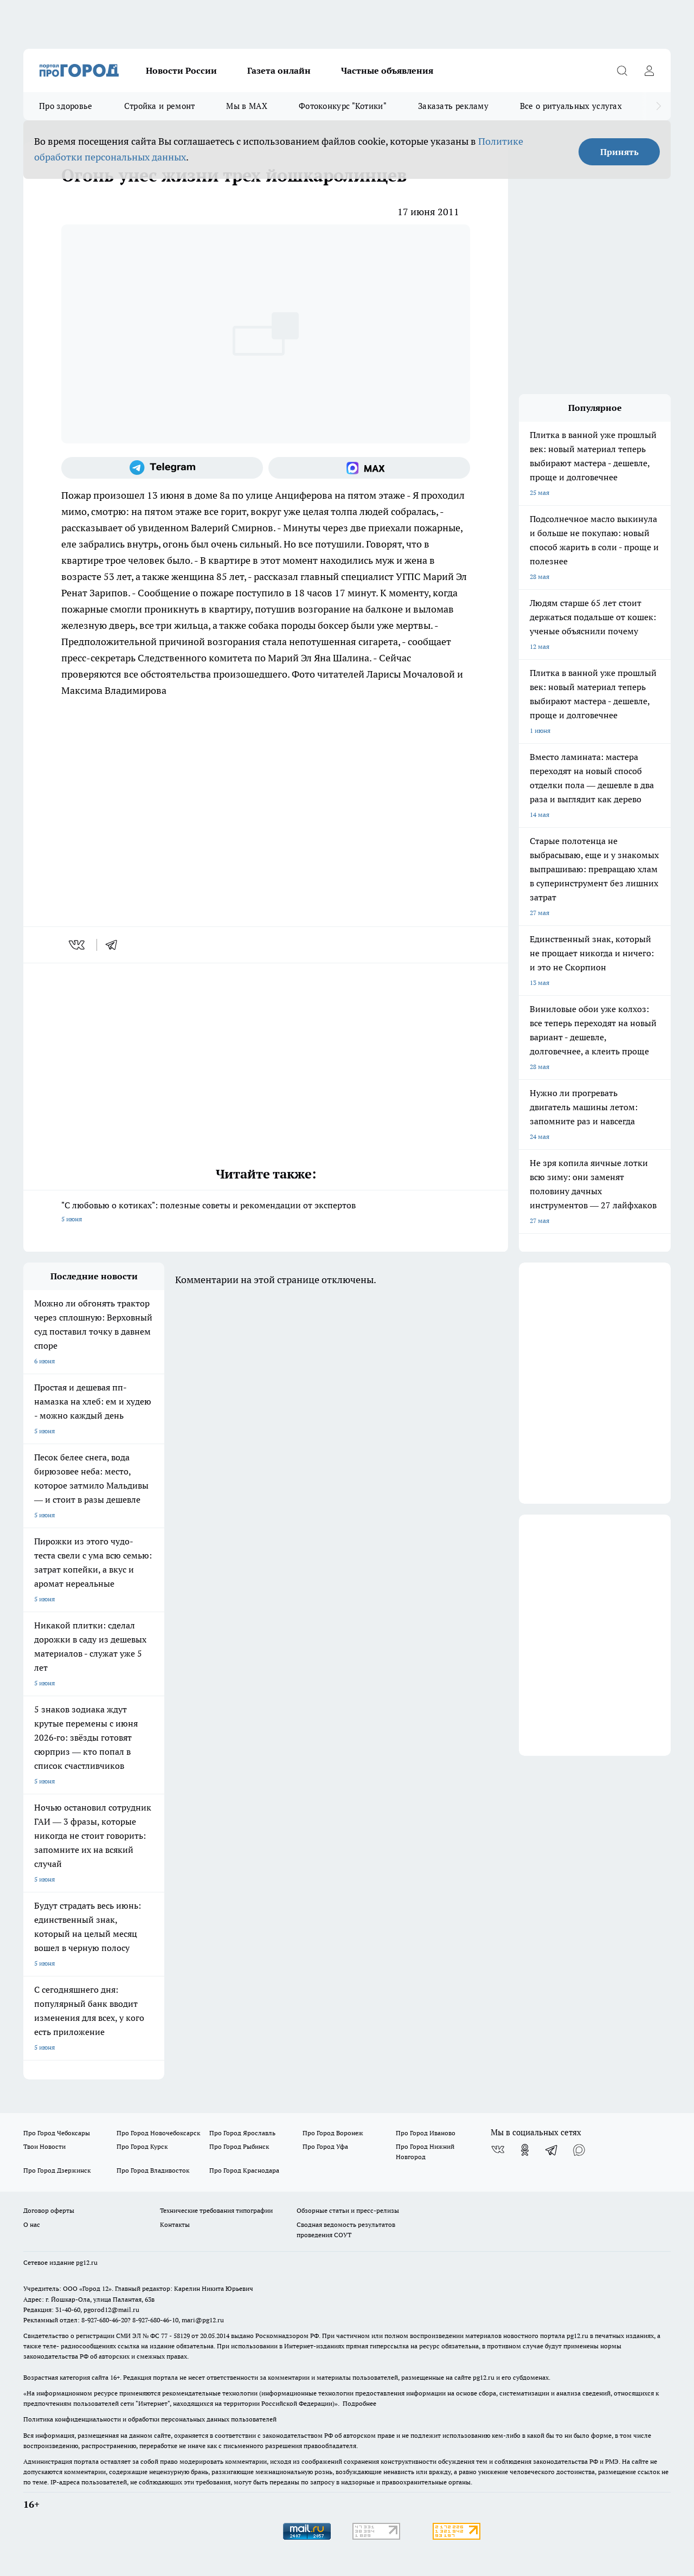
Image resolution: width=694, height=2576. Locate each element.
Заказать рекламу (453, 106)
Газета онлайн (279, 70)
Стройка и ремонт (159, 106)
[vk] (77, 944)
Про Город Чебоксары (56, 2133)
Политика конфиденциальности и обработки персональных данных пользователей (150, 2419)
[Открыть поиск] (622, 70)
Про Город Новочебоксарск (158, 2133)
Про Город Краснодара (244, 2170)
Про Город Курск (142, 2146)
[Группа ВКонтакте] (497, 2150)
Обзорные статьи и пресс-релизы (348, 2210)
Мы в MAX (246, 106)
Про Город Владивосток (153, 2170)
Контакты (175, 2224)
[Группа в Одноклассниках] (524, 2150)
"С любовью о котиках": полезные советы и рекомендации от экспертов (265, 1213)
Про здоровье (66, 106)
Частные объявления (387, 70)
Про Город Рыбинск (239, 2146)
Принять (619, 151)
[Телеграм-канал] (162, 468)
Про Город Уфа (325, 2146)
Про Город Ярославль (242, 2133)
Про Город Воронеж (333, 2133)
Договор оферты (48, 2210)
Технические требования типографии (216, 2210)
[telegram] (115, 944)
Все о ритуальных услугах (571, 106)
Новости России (181, 70)
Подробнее (359, 2403)
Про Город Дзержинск (57, 2170)
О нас (31, 2224)
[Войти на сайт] (649, 70)
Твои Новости (44, 2146)
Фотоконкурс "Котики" (343, 106)
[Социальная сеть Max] (369, 468)
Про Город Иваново (425, 2133)
